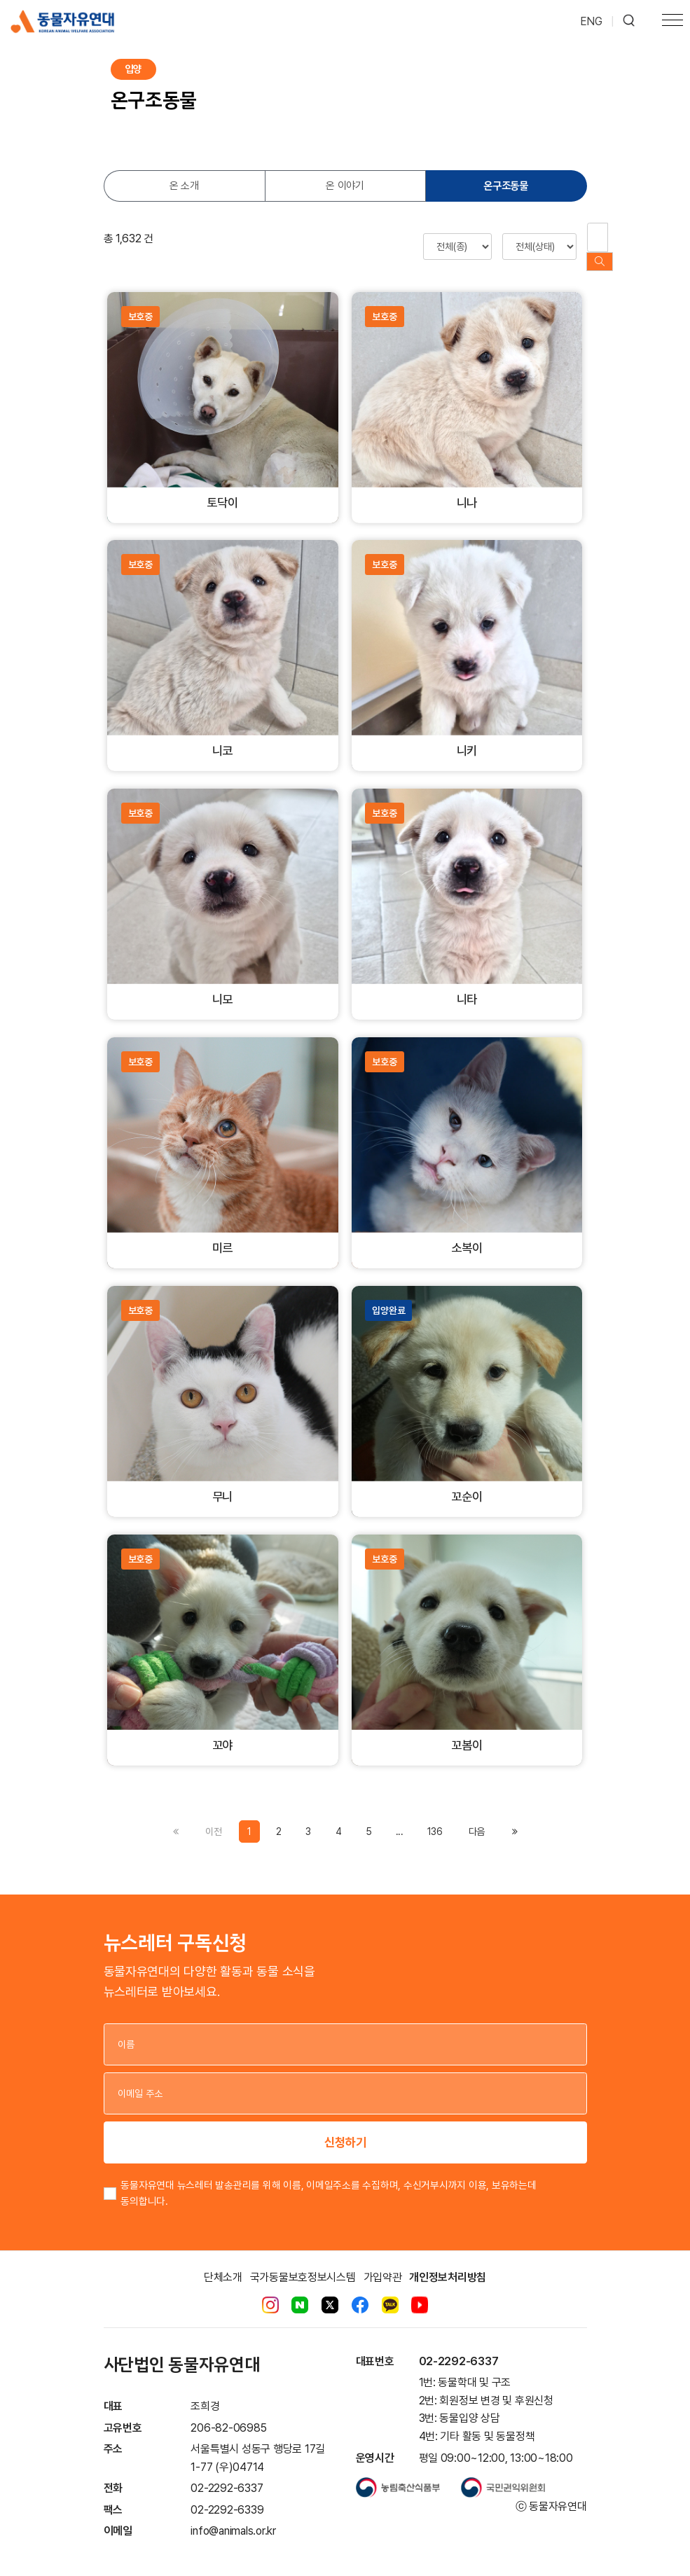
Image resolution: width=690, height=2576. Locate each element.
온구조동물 (505, 185)
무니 (222, 1483)
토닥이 (222, 489)
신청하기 (345, 2128)
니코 (222, 737)
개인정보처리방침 (447, 2263)
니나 (467, 489)
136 (435, 1817)
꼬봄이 (466, 1731)
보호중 (140, 302)
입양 (133, 69)
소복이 (466, 1234)
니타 (467, 985)
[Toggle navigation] (672, 22)
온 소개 (184, 185)
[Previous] (477, 1817)
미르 (222, 1234)
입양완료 (388, 1296)
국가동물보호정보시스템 (303, 2263)
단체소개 (223, 2263)
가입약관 (383, 2263)
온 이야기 (345, 185)
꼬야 (222, 1731)
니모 (222, 985)
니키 (467, 737)
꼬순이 (466, 1483)
